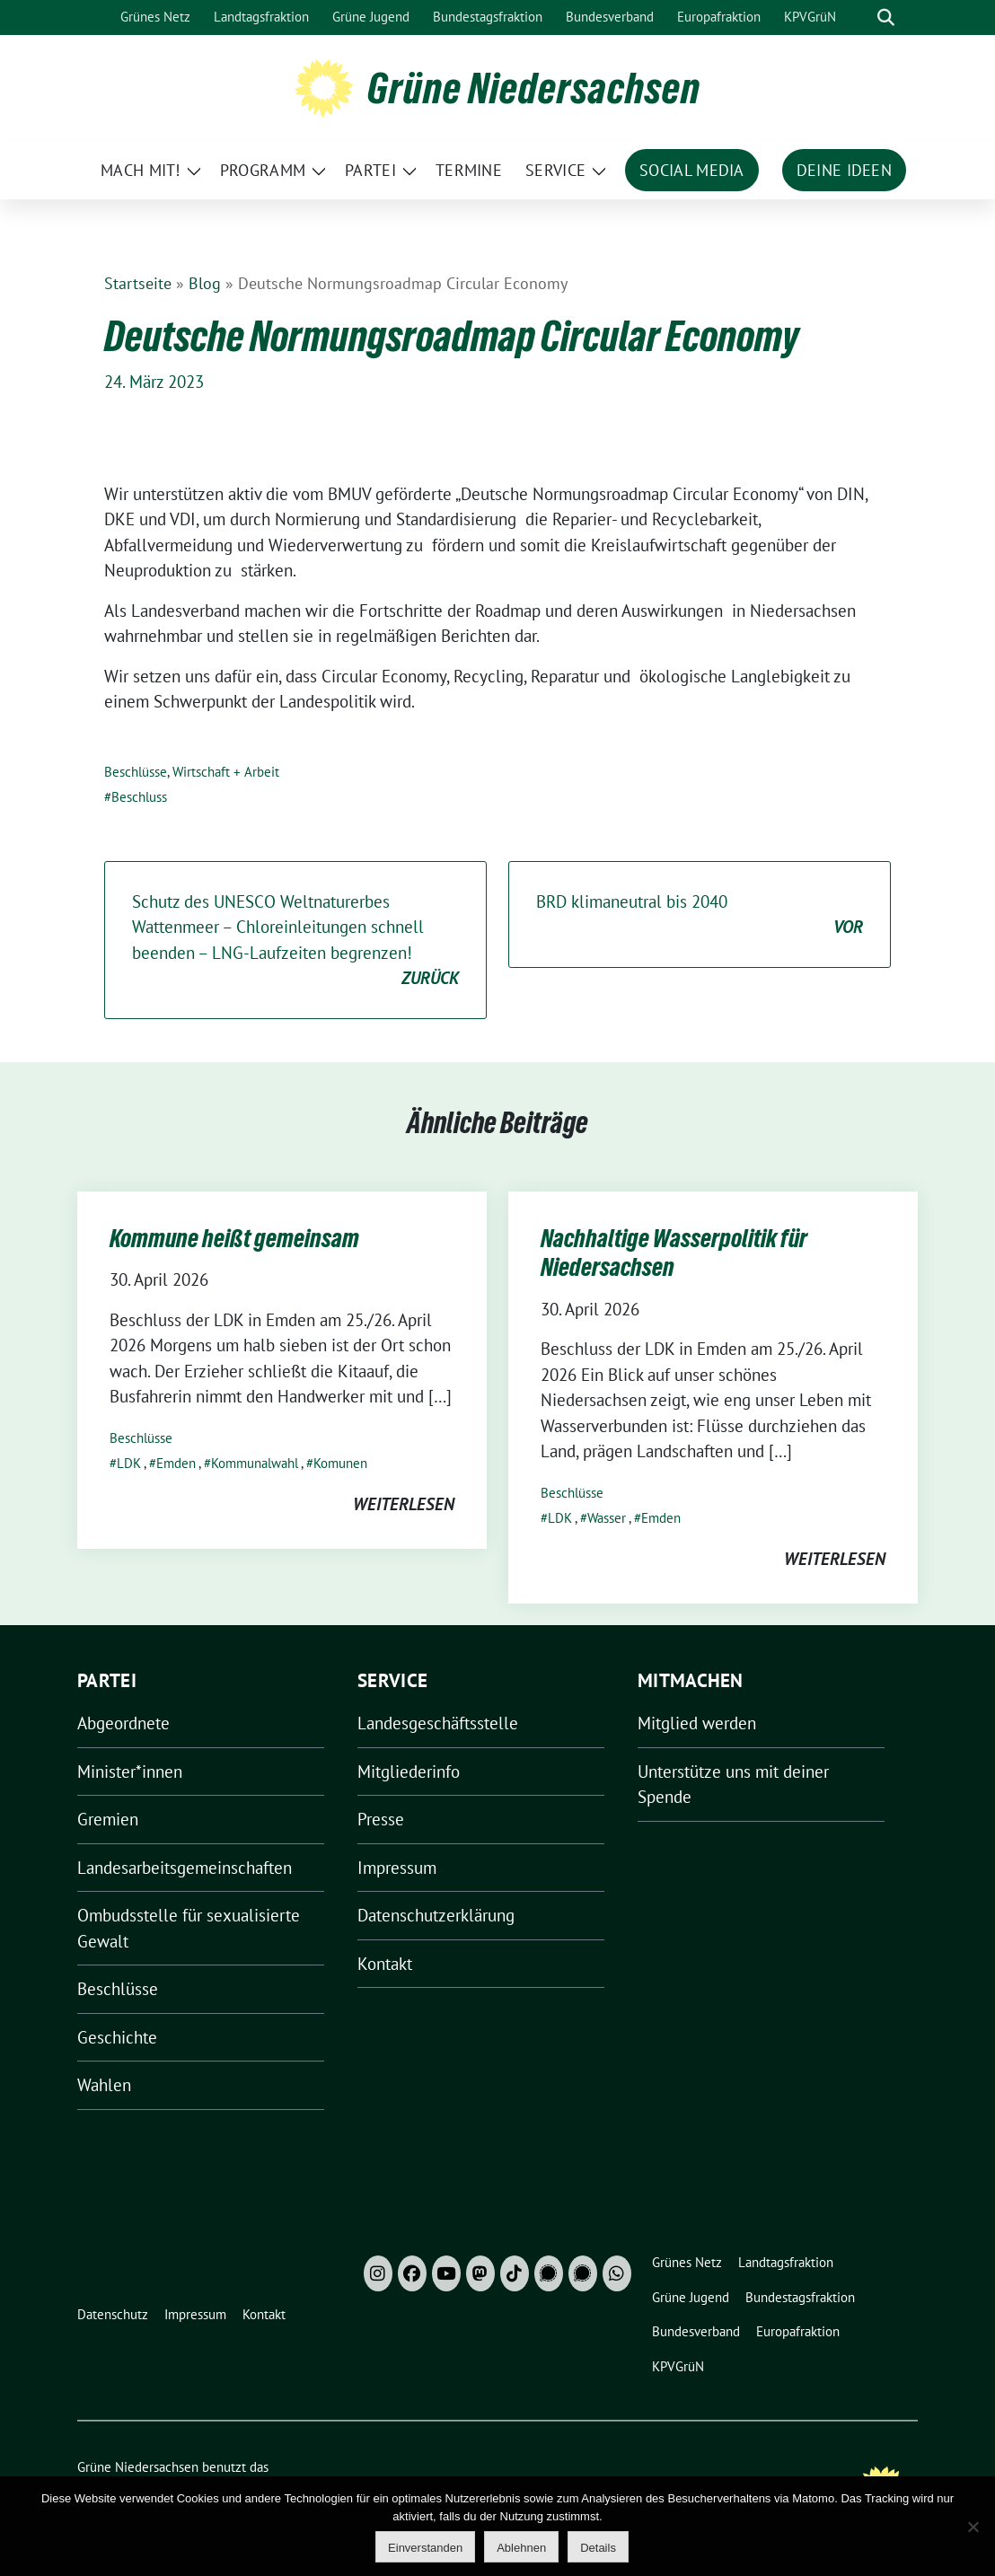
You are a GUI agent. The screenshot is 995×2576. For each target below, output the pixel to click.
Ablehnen (521, 2547)
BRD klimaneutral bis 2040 (699, 915)
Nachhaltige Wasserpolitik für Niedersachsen (674, 1252)
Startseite (138, 283)
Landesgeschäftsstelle (437, 1723)
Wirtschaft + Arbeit (225, 771)
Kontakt (384, 1963)
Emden (176, 1463)
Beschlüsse (135, 771)
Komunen (340, 1463)
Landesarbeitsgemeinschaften (184, 1867)
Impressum (396, 1867)
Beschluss (139, 796)
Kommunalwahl (254, 1463)
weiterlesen (403, 1504)
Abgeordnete (123, 1723)
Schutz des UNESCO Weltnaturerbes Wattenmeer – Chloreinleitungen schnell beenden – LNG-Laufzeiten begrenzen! (295, 941)
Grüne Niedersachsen (533, 88)
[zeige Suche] (885, 17)
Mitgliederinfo (408, 1771)
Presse (380, 1819)
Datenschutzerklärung (436, 1915)
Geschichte (117, 2037)
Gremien (107, 1819)
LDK (129, 1463)
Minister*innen (129, 1771)
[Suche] (860, 17)
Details (598, 2547)
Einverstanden (425, 2547)
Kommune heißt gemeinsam (234, 1238)
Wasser (606, 1517)
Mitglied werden (697, 1723)
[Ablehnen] (973, 2527)
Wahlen (104, 2085)
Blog (205, 283)
